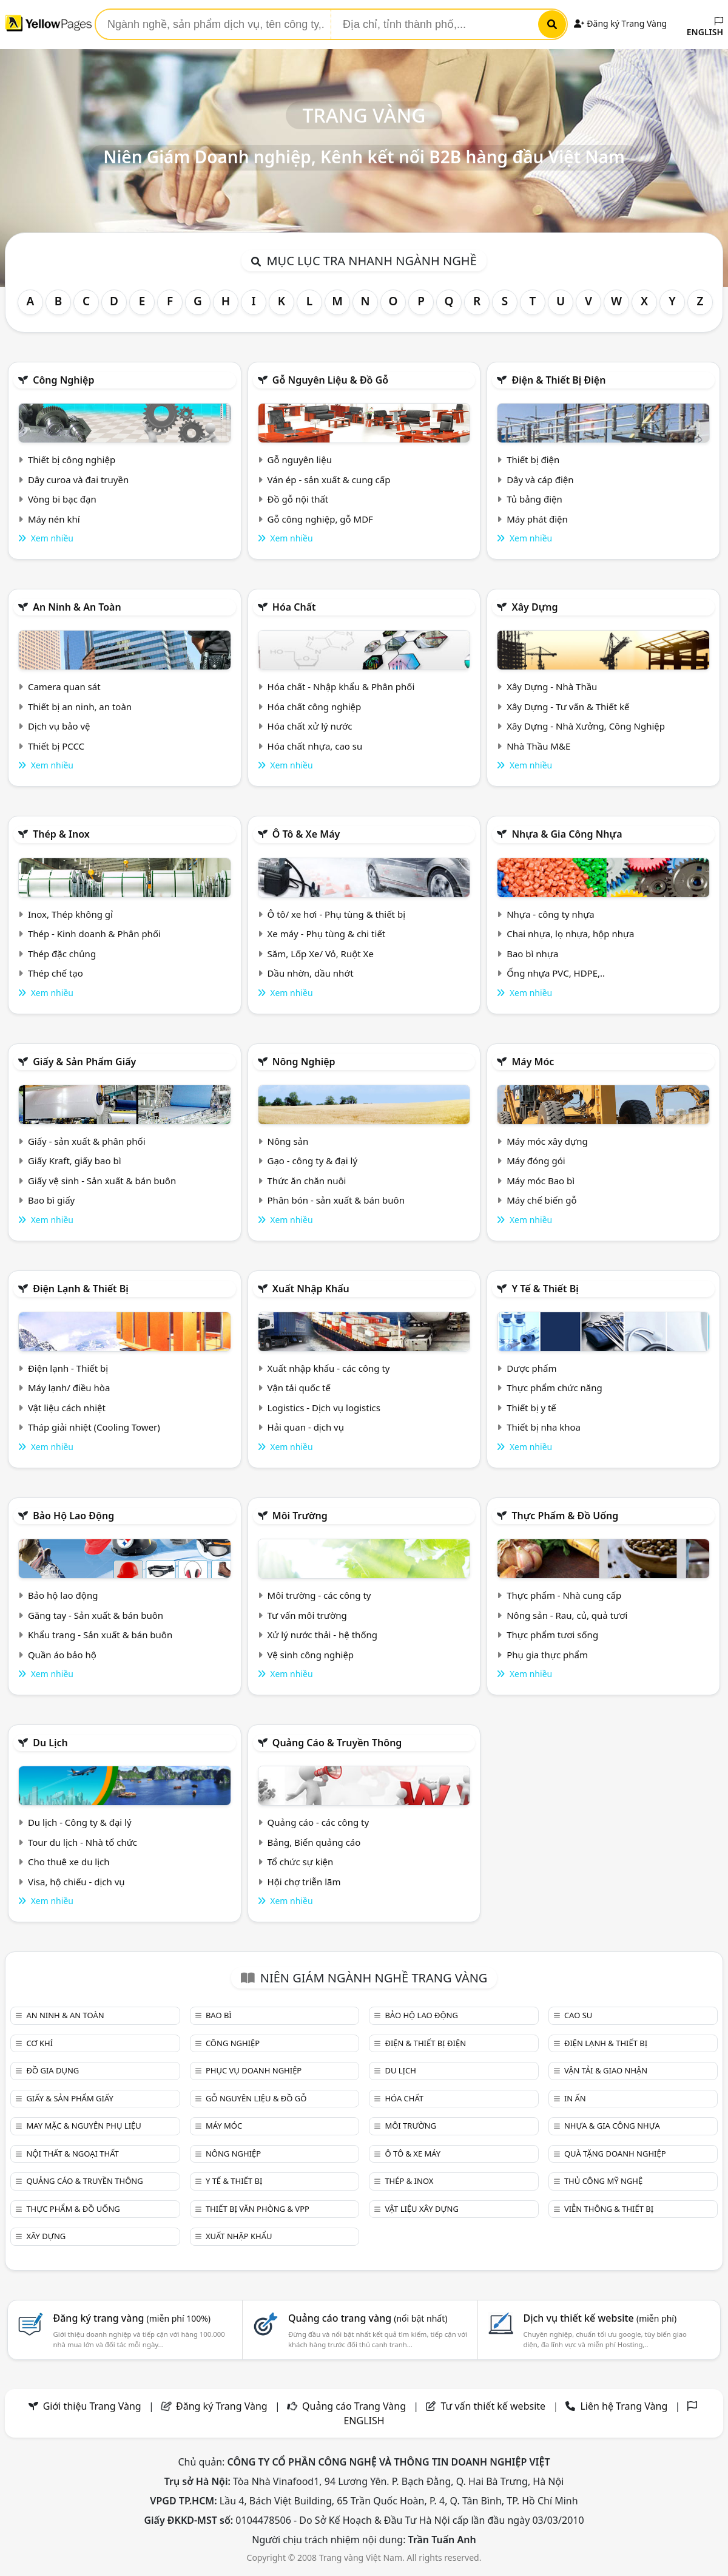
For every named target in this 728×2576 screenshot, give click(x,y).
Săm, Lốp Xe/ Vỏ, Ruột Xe (321, 953)
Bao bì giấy (51, 1200)
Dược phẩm (531, 1368)
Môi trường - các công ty (319, 1595)
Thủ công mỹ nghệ (603, 2180)
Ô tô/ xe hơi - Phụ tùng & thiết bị (337, 914)
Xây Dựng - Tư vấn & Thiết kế (568, 706)
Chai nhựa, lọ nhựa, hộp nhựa (570, 933)
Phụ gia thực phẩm (547, 1655)
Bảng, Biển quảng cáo (314, 1842)
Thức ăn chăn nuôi (307, 1180)
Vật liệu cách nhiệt (67, 1408)
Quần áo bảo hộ (62, 1655)
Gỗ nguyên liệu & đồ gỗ (330, 380)
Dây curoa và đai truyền (78, 479)
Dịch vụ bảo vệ (59, 726)
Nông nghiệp (303, 1061)
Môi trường (300, 1515)
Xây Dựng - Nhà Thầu (552, 686)
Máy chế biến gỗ (541, 1200)
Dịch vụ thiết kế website (599, 2318)
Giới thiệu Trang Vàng (92, 2406)
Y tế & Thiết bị (544, 1288)
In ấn (575, 2098)
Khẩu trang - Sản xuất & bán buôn (100, 1635)
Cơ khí (39, 2043)
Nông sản (288, 1141)
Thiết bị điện (533, 459)
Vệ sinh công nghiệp (311, 1655)
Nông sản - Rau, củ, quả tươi (567, 1615)
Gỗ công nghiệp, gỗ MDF (320, 519)
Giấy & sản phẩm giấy (84, 1061)
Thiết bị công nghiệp (71, 459)
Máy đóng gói (536, 1160)
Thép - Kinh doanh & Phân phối (94, 933)
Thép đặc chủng (62, 953)
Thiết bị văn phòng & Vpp (257, 2208)
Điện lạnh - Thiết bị (68, 1368)
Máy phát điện (537, 519)
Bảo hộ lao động (73, 1515)
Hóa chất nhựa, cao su (315, 746)
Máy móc (532, 1061)
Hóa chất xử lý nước (310, 726)
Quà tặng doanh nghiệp (615, 2153)
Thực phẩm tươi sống (552, 1635)
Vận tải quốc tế (299, 1387)
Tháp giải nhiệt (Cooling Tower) (94, 1427)
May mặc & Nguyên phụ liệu (83, 2125)
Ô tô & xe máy (306, 834)
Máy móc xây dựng (547, 1141)
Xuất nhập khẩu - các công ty (329, 1368)
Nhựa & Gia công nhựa (566, 834)
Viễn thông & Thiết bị (608, 2208)
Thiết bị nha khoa (544, 1427)
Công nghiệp (63, 380)
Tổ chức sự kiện (301, 1862)
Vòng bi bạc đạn (62, 499)
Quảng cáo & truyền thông (337, 1742)
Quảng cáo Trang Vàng (354, 2406)
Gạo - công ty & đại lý (313, 1160)
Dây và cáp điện (540, 479)
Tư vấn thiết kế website (494, 2406)
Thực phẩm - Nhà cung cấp (564, 1595)
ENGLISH (705, 27)
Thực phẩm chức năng (554, 1387)
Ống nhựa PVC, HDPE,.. (556, 973)
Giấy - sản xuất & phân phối (87, 1141)
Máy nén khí (54, 519)
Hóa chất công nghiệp (315, 706)
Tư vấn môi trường (307, 1615)
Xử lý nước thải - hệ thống (322, 1635)
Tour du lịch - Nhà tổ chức (82, 1842)
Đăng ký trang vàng (132, 2318)
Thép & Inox (61, 834)
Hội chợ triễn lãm (304, 1882)
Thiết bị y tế (531, 1408)
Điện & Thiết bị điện (558, 380)
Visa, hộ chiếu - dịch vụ (76, 1882)
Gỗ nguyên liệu (300, 459)
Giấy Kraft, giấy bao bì (74, 1160)
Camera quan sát (64, 686)
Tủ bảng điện (534, 499)
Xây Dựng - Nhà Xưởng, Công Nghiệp (586, 726)
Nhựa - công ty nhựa (551, 914)
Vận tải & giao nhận (605, 2070)
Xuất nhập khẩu (310, 1288)
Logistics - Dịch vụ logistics (324, 1408)
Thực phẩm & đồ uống (564, 1515)
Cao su (578, 2015)
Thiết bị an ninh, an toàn (80, 706)
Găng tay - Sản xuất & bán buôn (95, 1615)
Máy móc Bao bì (541, 1180)
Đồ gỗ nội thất (298, 499)
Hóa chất (294, 607)
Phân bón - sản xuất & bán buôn (336, 1200)
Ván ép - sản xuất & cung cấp (329, 479)
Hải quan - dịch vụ (306, 1427)
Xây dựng (534, 607)
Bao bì (219, 2015)
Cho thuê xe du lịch (69, 1862)
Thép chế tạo (55, 973)
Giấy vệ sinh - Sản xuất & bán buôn (102, 1180)
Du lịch (50, 1742)
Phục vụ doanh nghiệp (254, 2070)
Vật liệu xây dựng (421, 2208)
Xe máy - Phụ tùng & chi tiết (327, 933)
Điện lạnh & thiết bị (81, 1288)
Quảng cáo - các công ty (318, 1822)
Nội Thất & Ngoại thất (72, 2153)
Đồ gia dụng (52, 2070)
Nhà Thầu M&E (538, 746)
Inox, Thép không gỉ (70, 914)
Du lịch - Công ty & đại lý (80, 1822)
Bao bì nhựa (532, 953)
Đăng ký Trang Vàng (620, 23)
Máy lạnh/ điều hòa (69, 1387)
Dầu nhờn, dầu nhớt (311, 973)
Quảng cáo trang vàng (367, 2318)
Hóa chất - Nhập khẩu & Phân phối (341, 686)
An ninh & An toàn (77, 607)
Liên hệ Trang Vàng (623, 2406)
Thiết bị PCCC (56, 746)
